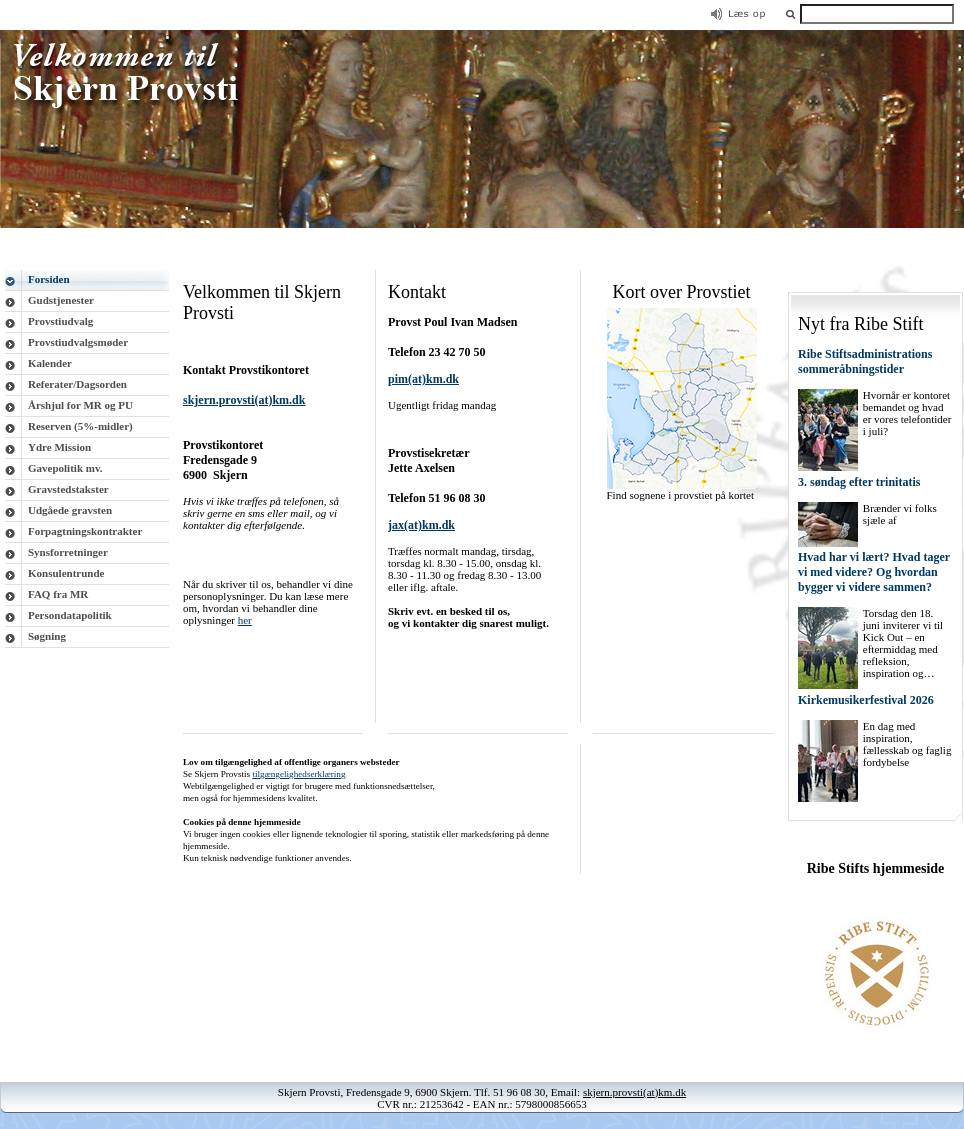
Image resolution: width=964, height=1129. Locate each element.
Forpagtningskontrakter (85, 531)
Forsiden (49, 279)
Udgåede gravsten (70, 510)
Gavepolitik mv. (65, 468)
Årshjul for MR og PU (80, 405)
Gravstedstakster (68, 489)
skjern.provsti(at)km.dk (634, 1092)
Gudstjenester (61, 300)
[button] (791, 13)
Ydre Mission (59, 447)
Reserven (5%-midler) (80, 426)
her (245, 620)
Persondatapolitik (70, 615)
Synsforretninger (68, 552)
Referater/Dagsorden (77, 384)
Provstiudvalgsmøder (78, 342)
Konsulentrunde (66, 573)
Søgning (47, 636)
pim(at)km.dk (423, 379)
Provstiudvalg (60, 321)
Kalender (50, 363)
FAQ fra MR (58, 594)
